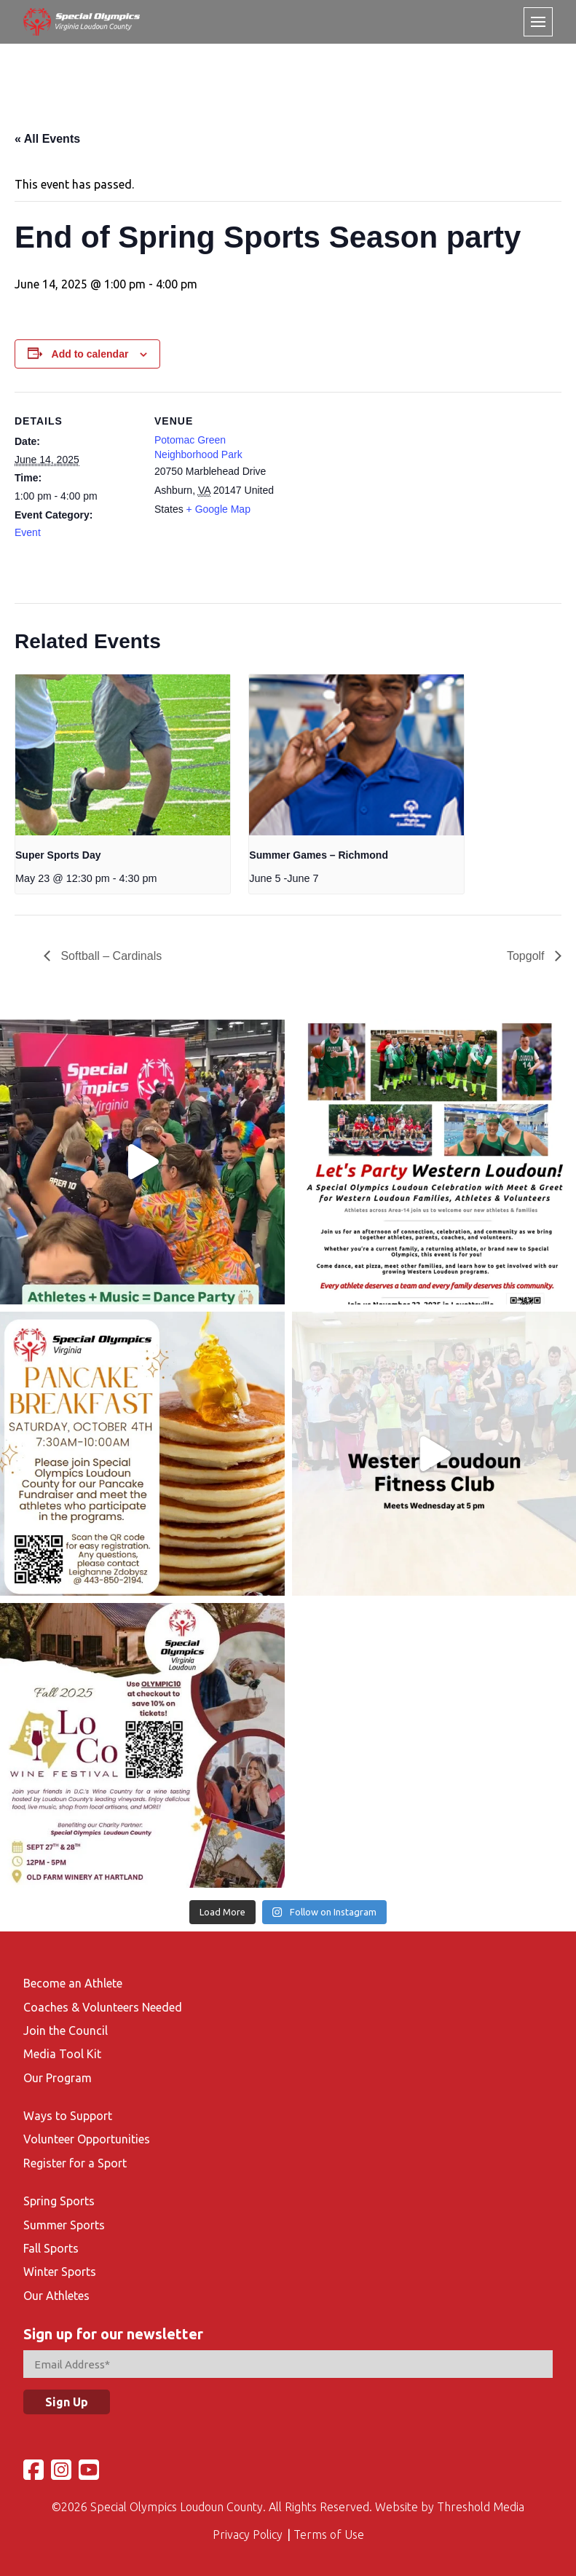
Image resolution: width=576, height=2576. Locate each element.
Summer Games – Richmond (318, 855)
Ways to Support (67, 2115)
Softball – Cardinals (110, 956)
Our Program (57, 2077)
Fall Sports (51, 2248)
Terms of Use (328, 2534)
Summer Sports (64, 2225)
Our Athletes (56, 2295)
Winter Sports (59, 2271)
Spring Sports (59, 2200)
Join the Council (65, 2030)
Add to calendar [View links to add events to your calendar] (90, 354)
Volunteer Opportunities (86, 2139)
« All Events (47, 139)
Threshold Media (480, 2506)
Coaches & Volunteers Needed (102, 2007)
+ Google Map (218, 509)
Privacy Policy (248, 2534)
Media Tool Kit (62, 2053)
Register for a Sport (75, 2163)
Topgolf (527, 956)
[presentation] (122, 754)
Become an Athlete (72, 1983)
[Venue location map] (371, 493)
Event (28, 532)
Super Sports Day (57, 855)
